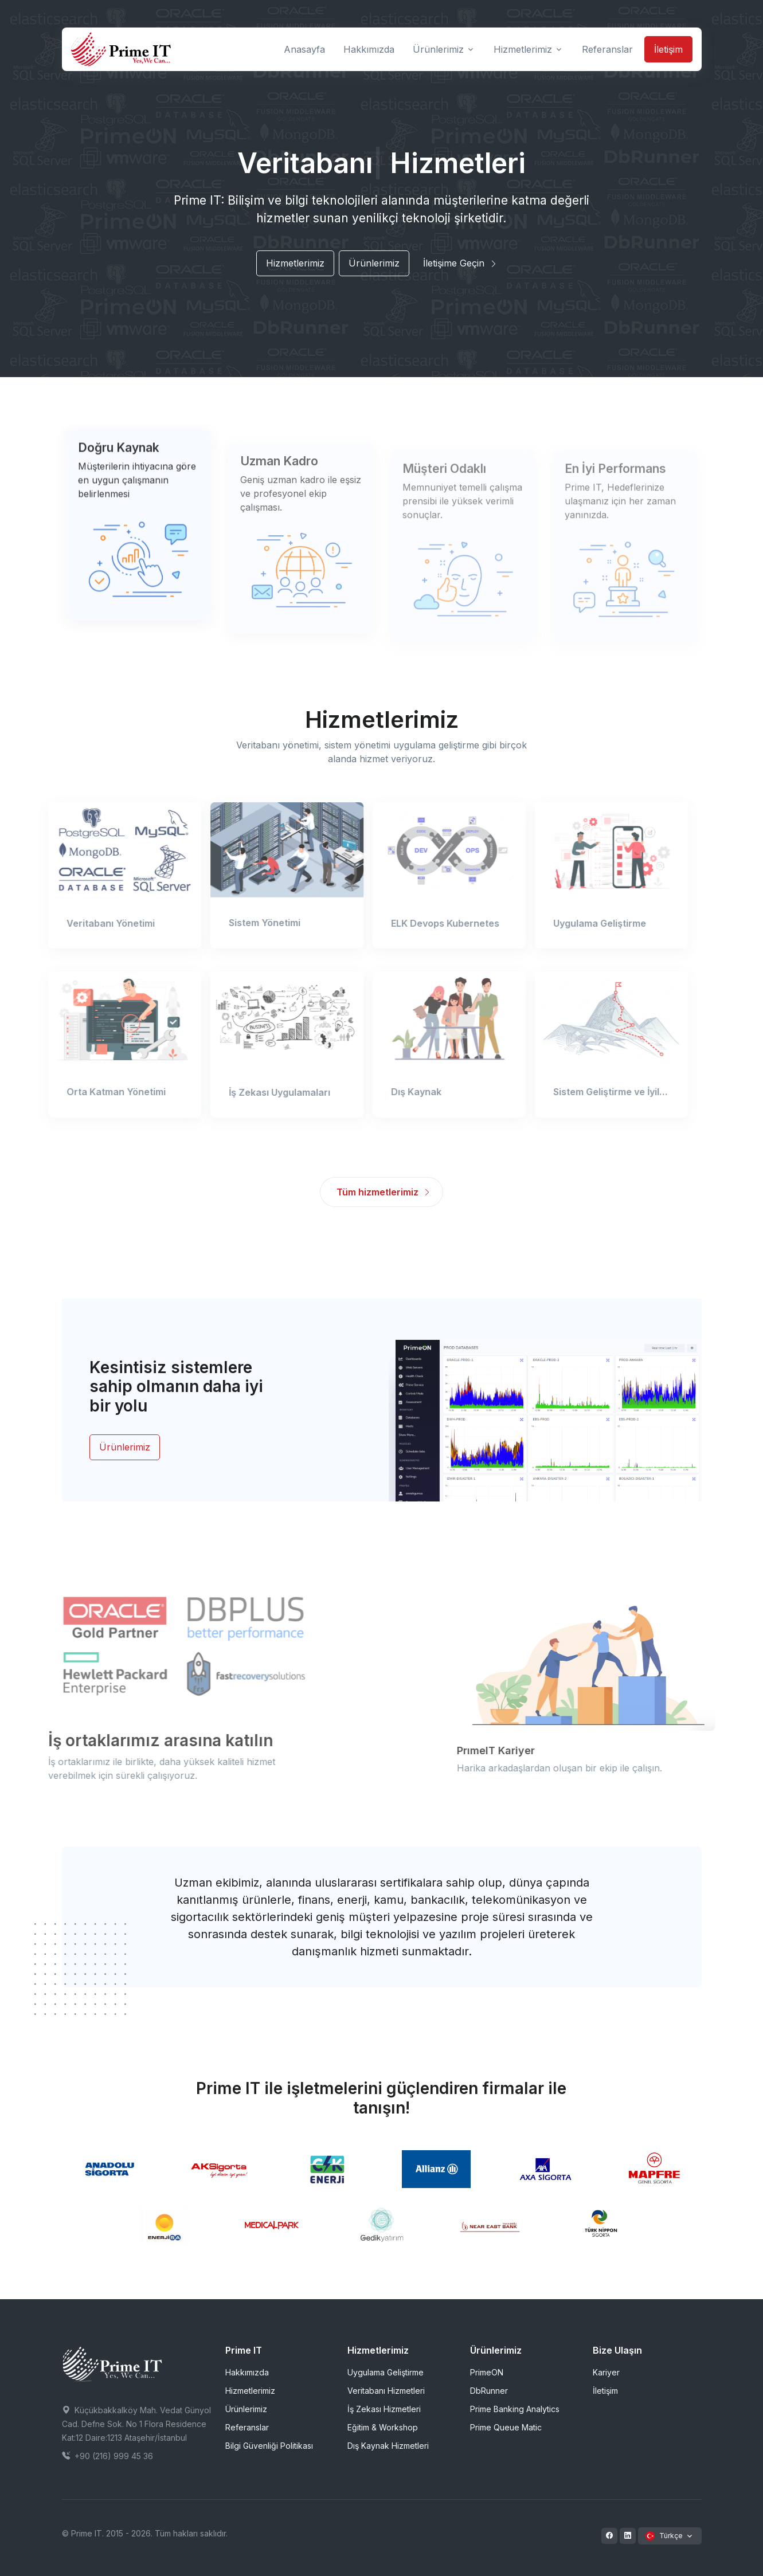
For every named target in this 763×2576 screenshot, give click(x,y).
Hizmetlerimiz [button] (523, 49)
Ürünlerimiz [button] (438, 49)
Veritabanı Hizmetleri (386, 2390)
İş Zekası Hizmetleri (384, 2409)
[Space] (112, 2363)
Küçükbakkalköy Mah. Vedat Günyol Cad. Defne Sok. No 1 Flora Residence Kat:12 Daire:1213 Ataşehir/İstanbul (136, 2423)
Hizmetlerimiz (295, 263)
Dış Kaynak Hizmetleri (388, 2445)
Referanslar (247, 2427)
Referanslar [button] (607, 49)
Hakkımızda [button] (368, 49)
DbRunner (489, 2390)
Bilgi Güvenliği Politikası (269, 2445)
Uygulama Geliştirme (385, 2372)
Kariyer (606, 2372)
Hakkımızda (247, 2372)
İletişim (668, 49)
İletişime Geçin (460, 263)
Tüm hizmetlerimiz (383, 1192)
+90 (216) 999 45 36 (107, 2456)
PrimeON (486, 2372)
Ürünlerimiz (374, 263)
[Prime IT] (121, 49)
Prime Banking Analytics (514, 2409)
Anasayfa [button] (304, 49)
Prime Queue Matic (506, 2427)
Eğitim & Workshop (382, 2427)
